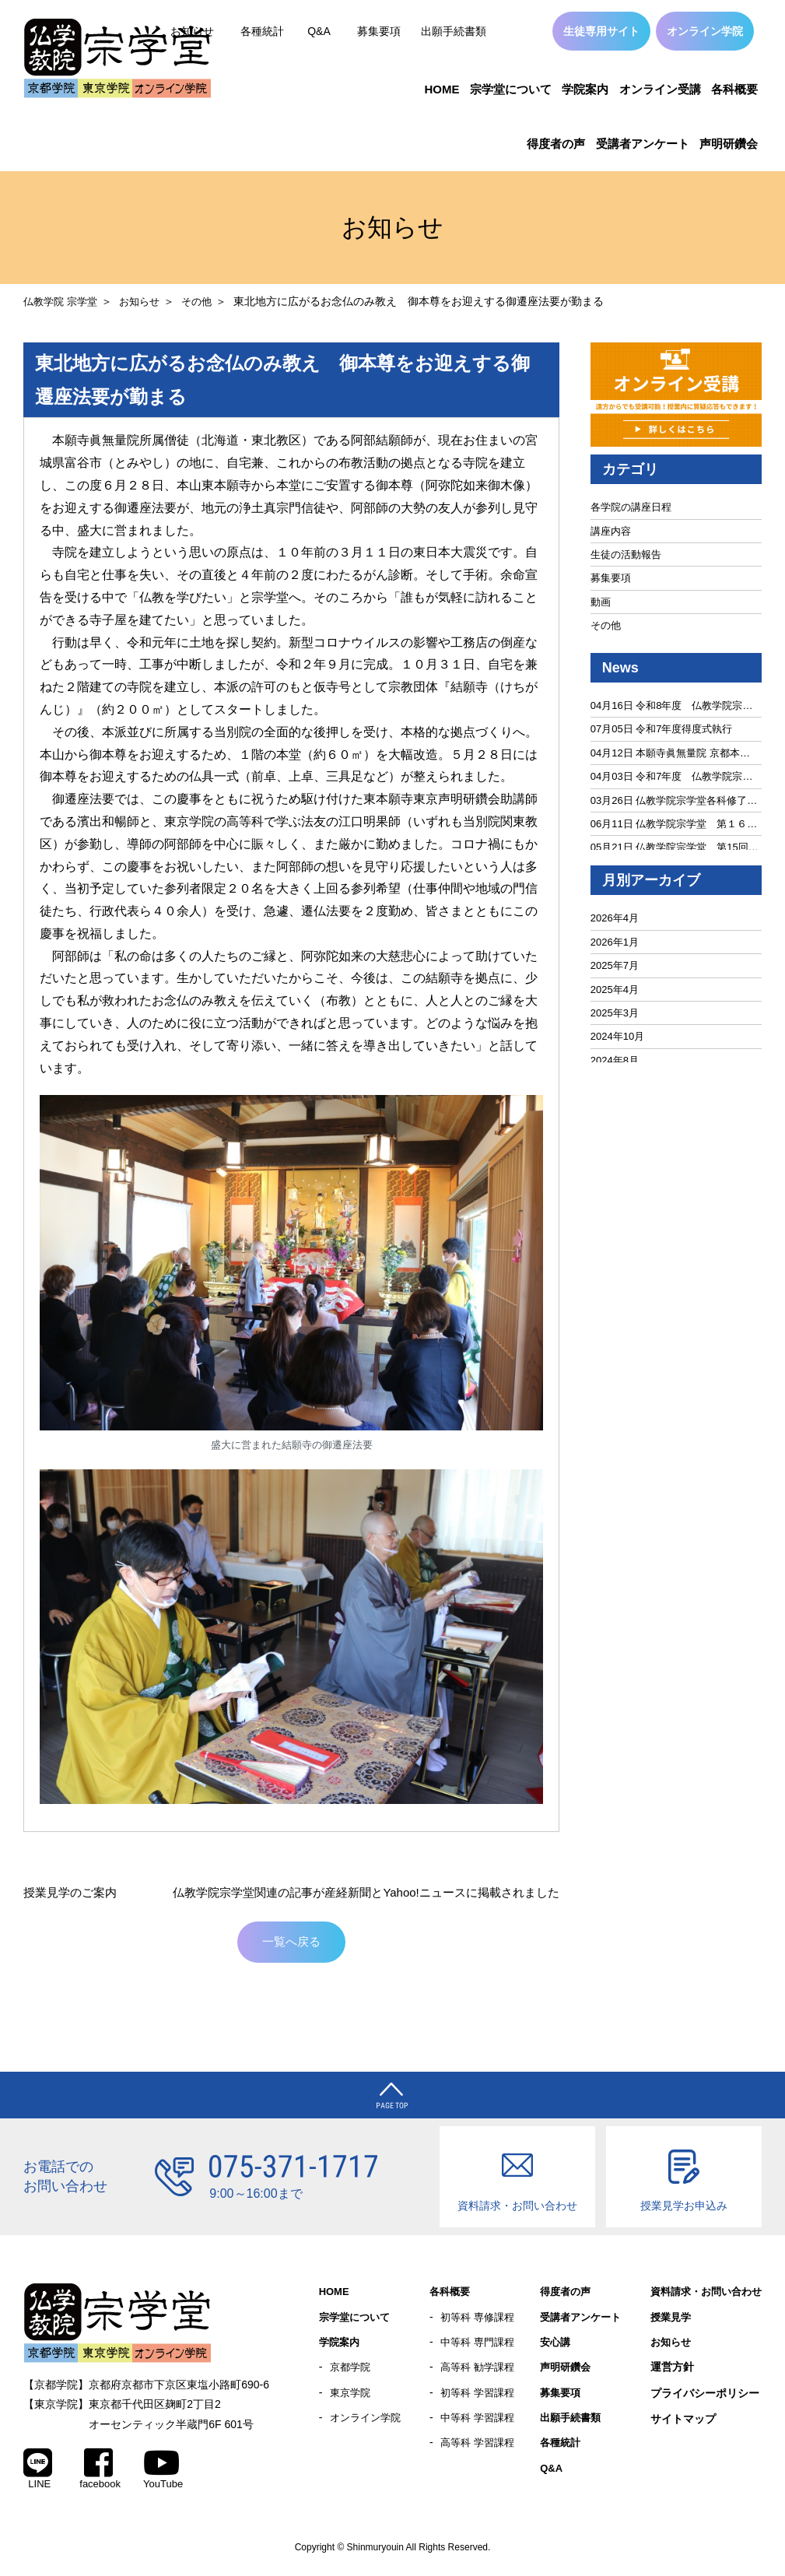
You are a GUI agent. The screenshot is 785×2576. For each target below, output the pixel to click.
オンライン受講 (660, 89)
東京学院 (351, 2398)
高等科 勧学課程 (480, 2373)
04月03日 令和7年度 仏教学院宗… (672, 776)
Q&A (319, 31)
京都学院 (351, 2373)
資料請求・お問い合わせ (702, 2296)
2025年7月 (615, 965)
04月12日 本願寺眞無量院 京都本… (670, 753)
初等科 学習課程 (480, 2398)
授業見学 (663, 2321)
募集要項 (379, 31)
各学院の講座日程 (631, 507)
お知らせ (146, 301)
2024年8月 (615, 1060)
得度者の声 (556, 143)
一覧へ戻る (292, 1943)
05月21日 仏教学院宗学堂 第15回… (675, 847)
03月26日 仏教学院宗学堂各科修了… (674, 800)
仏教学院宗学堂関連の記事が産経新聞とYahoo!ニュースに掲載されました (353, 1892)
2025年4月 (615, 989)
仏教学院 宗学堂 (63, 301)
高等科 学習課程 (480, 2450)
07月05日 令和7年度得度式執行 (662, 729)
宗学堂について (511, 89)
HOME (441, 89)
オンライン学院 (705, 31)
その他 (206, 301)
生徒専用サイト (601, 31)
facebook (100, 2472)
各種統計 (262, 31)
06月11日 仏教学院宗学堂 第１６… (674, 824)
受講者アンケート (642, 143)
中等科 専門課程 (480, 2347)
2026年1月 (615, 942)
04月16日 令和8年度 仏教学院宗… (672, 705)
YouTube (163, 2472)
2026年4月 (615, 918)
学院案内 (585, 89)
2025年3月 (615, 1013)
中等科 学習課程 (480, 2425)
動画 (601, 602)
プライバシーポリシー (696, 2398)
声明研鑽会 (728, 143)
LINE (37, 2472)
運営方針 (663, 2373)
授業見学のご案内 (73, 1892)
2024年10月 (617, 1036)
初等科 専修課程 (480, 2321)
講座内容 (611, 531)
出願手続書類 (453, 31)
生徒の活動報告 (626, 554)
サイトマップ (674, 2425)
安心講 (556, 2347)
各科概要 (734, 89)
